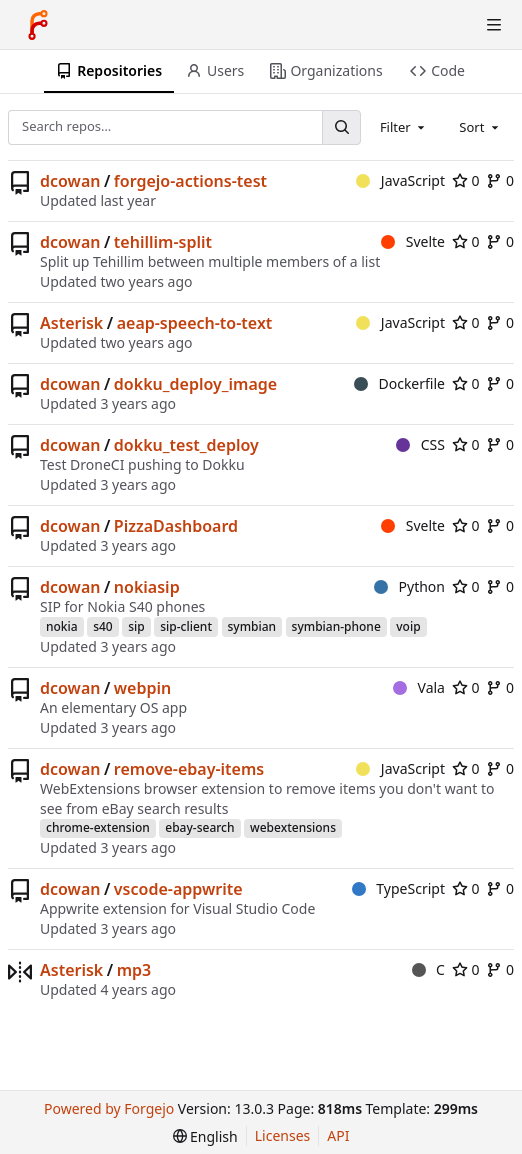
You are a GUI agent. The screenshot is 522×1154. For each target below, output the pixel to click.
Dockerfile (399, 383)
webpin (142, 688)
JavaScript (400, 180)
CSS (420, 444)
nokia (62, 626)
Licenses (283, 1135)
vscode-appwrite (178, 889)
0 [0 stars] (466, 180)
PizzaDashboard (176, 526)
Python (409, 586)
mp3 (134, 970)
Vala (419, 687)
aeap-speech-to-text (195, 323)
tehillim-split (163, 242)
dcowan (70, 181)
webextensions (293, 827)
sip (136, 626)
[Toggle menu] (494, 25)
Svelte (413, 241)
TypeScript (398, 888)
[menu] (205, 1136)
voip (408, 626)
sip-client (186, 626)
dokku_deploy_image (195, 384)
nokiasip (147, 587)
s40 (103, 626)
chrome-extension (98, 827)
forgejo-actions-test (190, 181)
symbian (252, 626)
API (338, 1135)
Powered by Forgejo (109, 1108)
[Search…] (341, 127)
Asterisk (71, 323)
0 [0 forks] (500, 180)
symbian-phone (336, 626)
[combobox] (404, 127)
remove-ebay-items (189, 769)
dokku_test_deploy (186, 445)
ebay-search (199, 827)
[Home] (38, 25)
